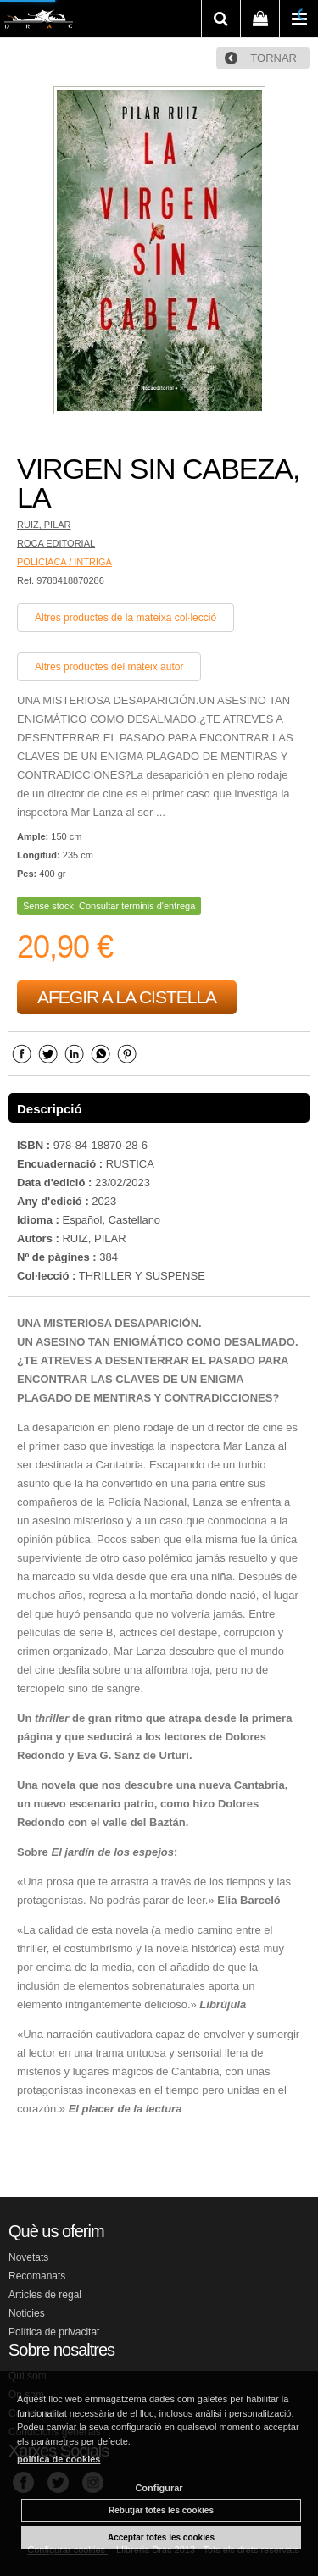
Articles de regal (44, 2295)
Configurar (158, 2488)
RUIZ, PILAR (44, 524)
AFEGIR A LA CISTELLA (126, 997)
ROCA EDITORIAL (56, 543)
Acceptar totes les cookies (161, 2537)
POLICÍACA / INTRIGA (64, 562)
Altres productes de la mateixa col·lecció (125, 618)
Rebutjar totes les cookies (161, 2510)
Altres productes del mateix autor (109, 667)
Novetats (28, 2257)
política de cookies (58, 2459)
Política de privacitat (53, 2332)
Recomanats (36, 2276)
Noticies (26, 2313)
